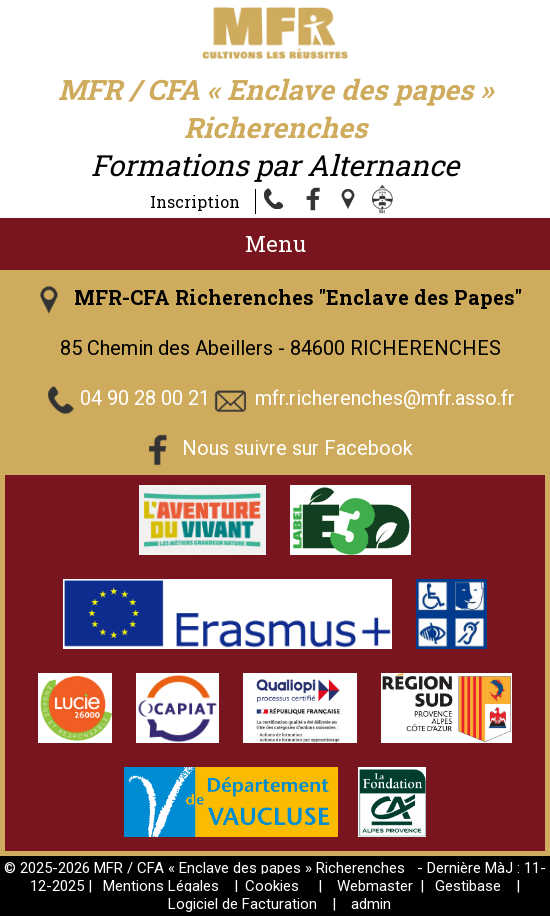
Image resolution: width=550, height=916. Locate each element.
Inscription (195, 201)
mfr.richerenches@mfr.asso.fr (385, 399)
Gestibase (468, 886)
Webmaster (375, 886)
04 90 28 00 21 (145, 399)
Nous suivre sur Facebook (297, 449)
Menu (275, 243)
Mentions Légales (161, 886)
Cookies (272, 886)
